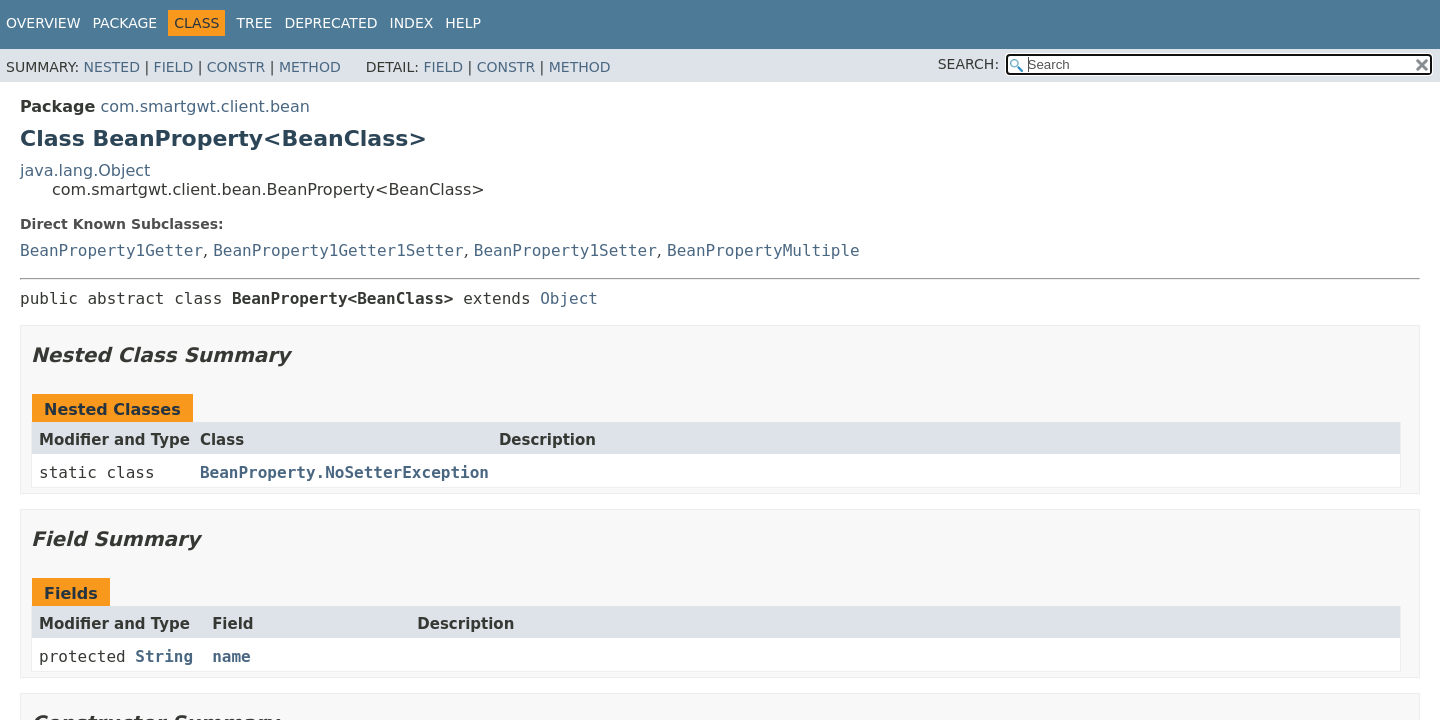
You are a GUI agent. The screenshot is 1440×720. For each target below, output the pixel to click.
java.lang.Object (85, 170)
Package (125, 23)
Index (412, 23)
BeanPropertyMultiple (763, 250)
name (231, 656)
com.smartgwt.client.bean (204, 106)
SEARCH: (968, 64)
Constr (236, 67)
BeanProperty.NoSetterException (344, 472)
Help (463, 23)
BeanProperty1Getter (111, 250)
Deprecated (330, 23)
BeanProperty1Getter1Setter (338, 250)
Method (310, 67)
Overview (43, 23)
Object (569, 298)
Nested (112, 67)
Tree (254, 23)
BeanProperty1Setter (565, 250)
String (164, 656)
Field (174, 67)
